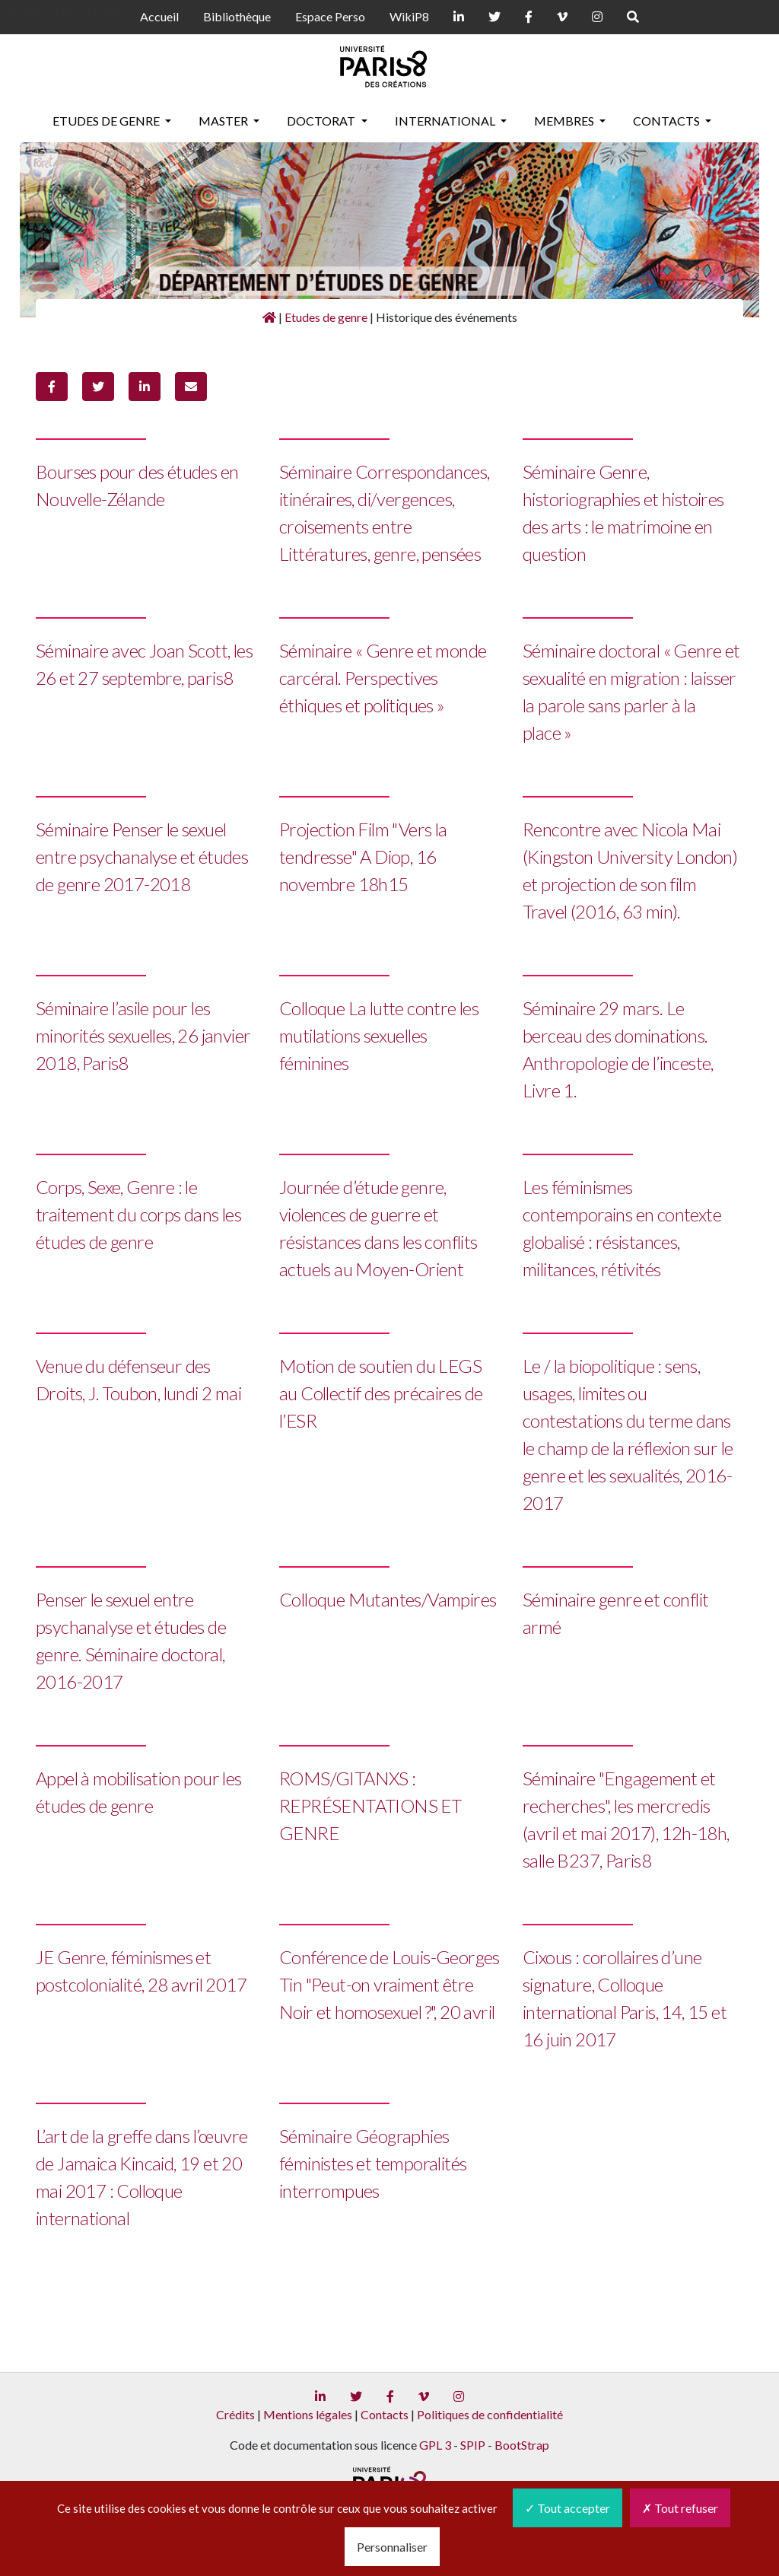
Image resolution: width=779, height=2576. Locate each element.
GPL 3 (435, 2444)
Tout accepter (567, 2508)
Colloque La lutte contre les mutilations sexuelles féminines (379, 1035)
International (446, 120)
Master (224, 120)
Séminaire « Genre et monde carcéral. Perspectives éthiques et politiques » (382, 677)
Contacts (667, 120)
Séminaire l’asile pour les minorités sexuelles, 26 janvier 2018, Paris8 (143, 1035)
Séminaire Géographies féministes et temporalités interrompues (372, 2163)
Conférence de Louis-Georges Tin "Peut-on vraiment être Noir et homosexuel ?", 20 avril (389, 1984)
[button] (52, 386)
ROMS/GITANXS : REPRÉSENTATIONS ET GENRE (370, 1805)
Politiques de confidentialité (490, 2414)
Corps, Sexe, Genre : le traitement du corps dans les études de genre (138, 1214)
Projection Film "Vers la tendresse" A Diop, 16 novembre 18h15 (363, 856)
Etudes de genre (107, 120)
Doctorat (322, 120)
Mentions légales (307, 2414)
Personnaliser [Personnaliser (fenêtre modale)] (392, 2546)
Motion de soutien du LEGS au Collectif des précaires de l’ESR (381, 1393)
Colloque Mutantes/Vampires (387, 1599)
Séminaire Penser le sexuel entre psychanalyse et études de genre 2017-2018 (142, 856)
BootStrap (521, 2444)
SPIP (472, 2444)
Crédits (235, 2414)
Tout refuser (680, 2508)
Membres (565, 120)
